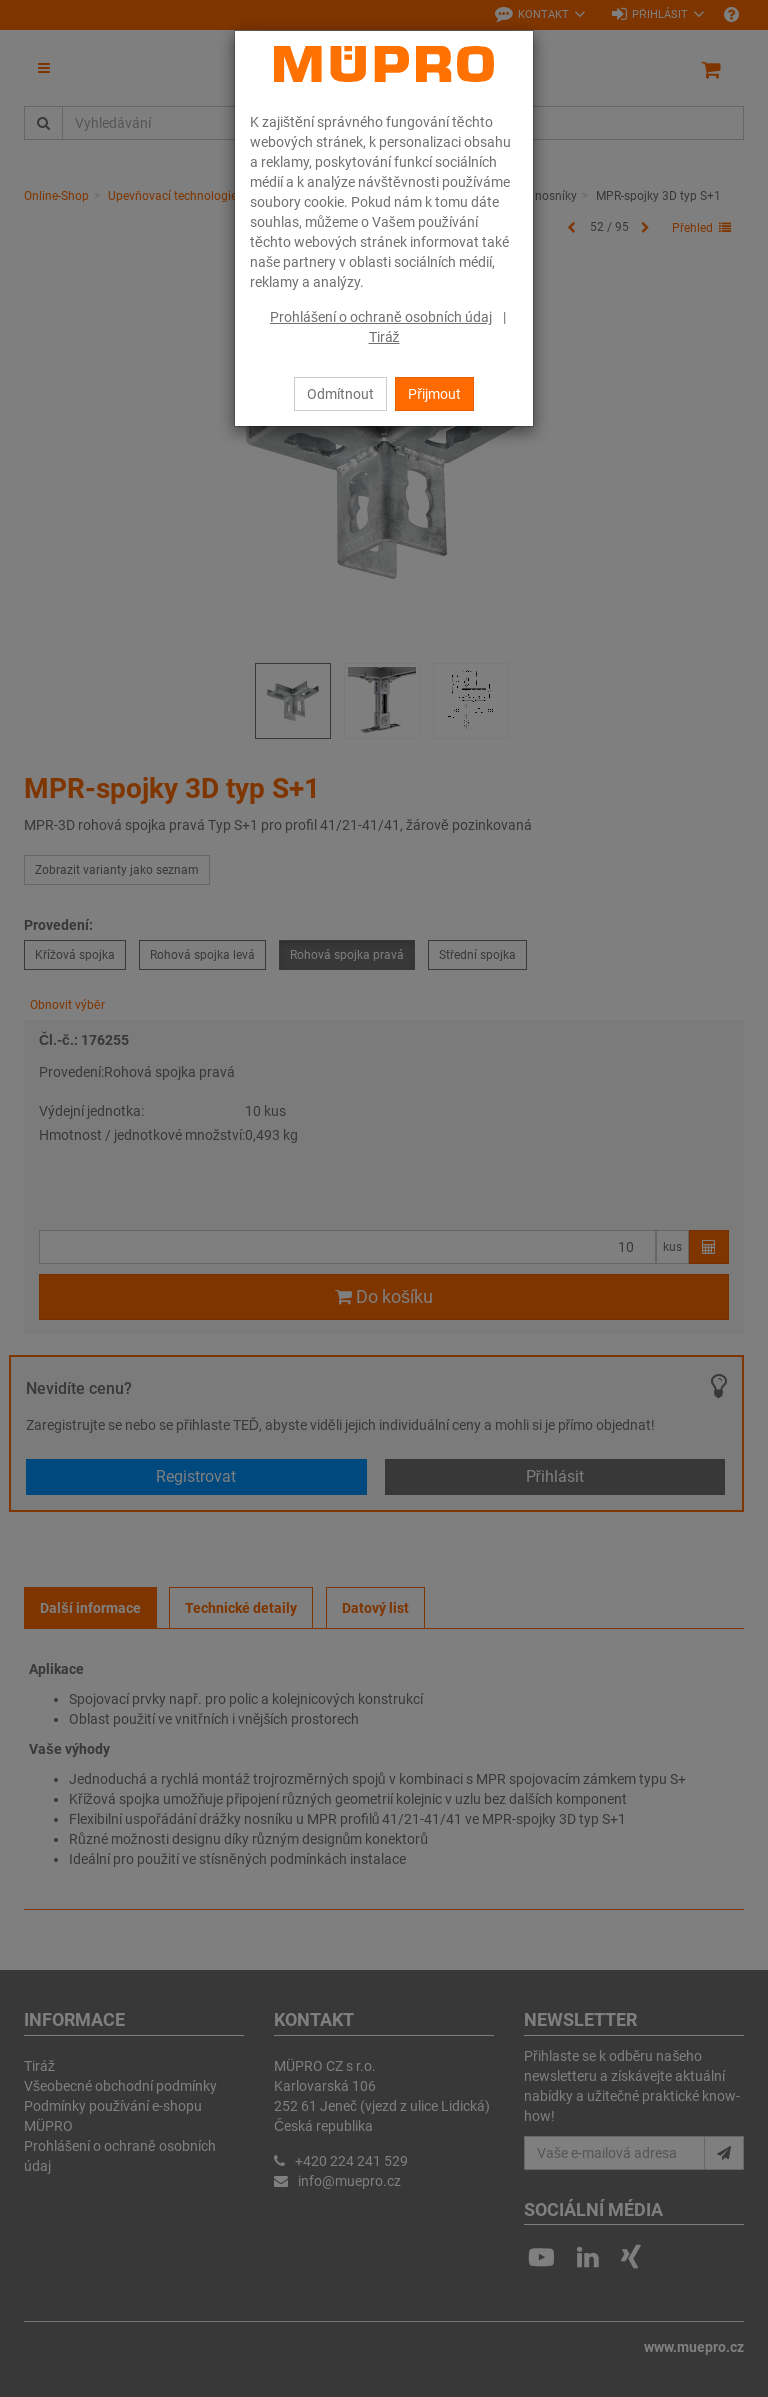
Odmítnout (340, 394)
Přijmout (434, 394)
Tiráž (384, 337)
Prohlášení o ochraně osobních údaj (381, 317)
